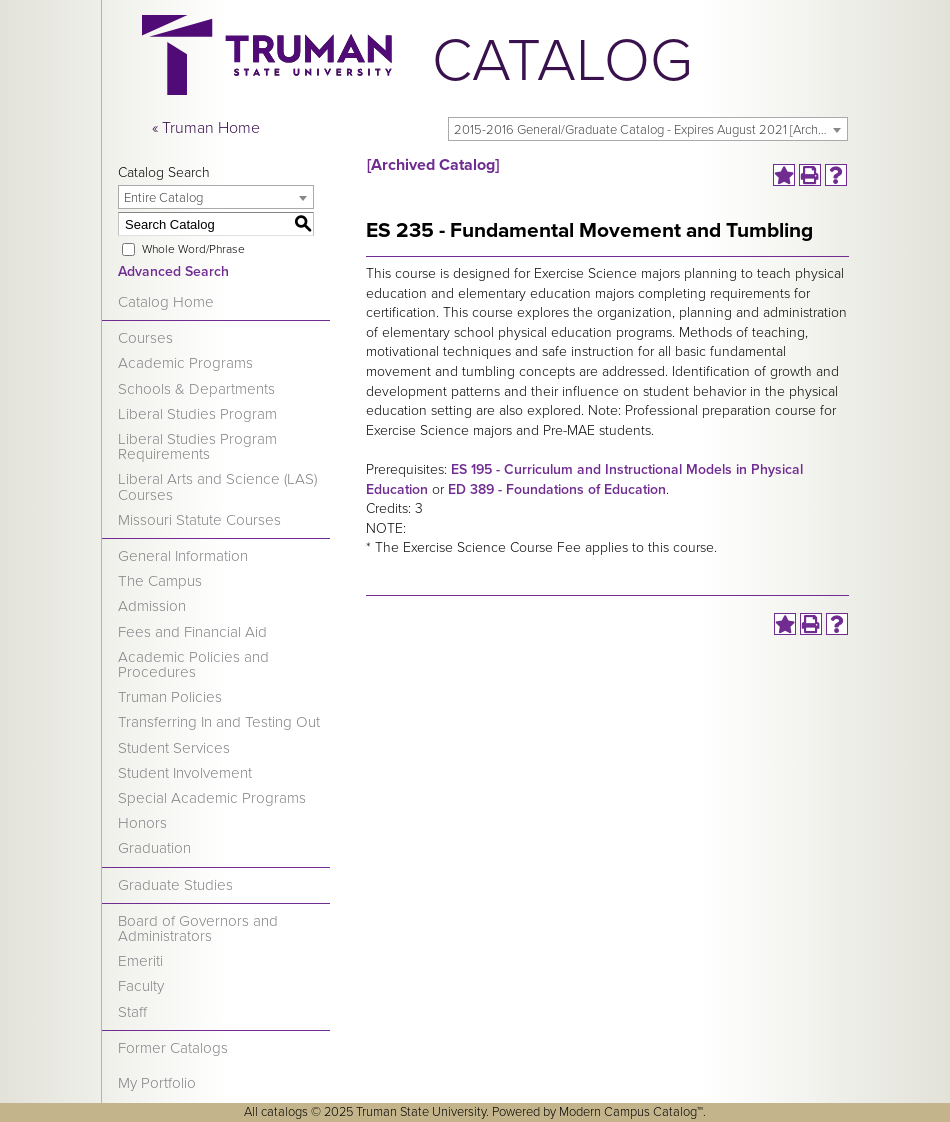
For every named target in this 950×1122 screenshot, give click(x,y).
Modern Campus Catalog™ (631, 1112)
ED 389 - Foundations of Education (557, 489)
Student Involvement (185, 773)
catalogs (284, 1112)
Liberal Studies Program (197, 414)
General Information (183, 556)
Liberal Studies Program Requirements (197, 446)
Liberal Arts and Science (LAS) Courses (217, 486)
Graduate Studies (175, 885)
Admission (152, 606)
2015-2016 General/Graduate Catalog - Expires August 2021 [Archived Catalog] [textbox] (650, 130)
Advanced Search (173, 271)
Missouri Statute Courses (199, 520)
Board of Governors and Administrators (198, 928)
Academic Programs (185, 363)
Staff (132, 1012)
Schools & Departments (196, 389)
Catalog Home (166, 302)
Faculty (141, 986)
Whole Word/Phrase (193, 249)
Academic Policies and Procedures (193, 664)
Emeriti (140, 961)
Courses (145, 338)
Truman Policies (170, 697)
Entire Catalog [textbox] (163, 198)
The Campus (160, 581)
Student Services (174, 748)
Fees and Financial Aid (192, 632)
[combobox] (648, 129)
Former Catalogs (173, 1048)
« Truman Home (206, 128)
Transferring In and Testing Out (219, 722)
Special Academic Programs (212, 798)
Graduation (154, 848)
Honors (142, 823)
